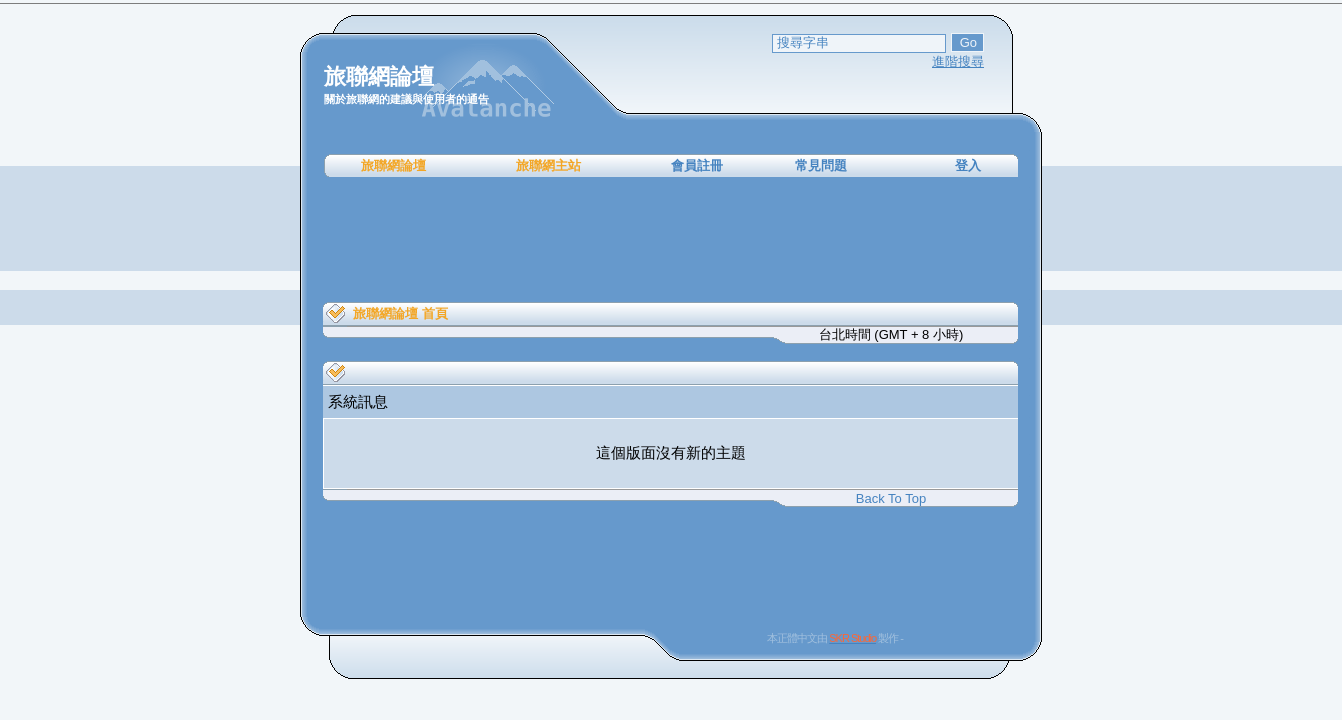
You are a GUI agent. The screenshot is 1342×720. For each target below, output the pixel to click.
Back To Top (891, 498)
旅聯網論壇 (393, 165)
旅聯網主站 (548, 165)
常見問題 (821, 165)
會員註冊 (697, 165)
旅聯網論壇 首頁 (400, 313)
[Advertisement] (671, 240)
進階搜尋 (958, 61)
